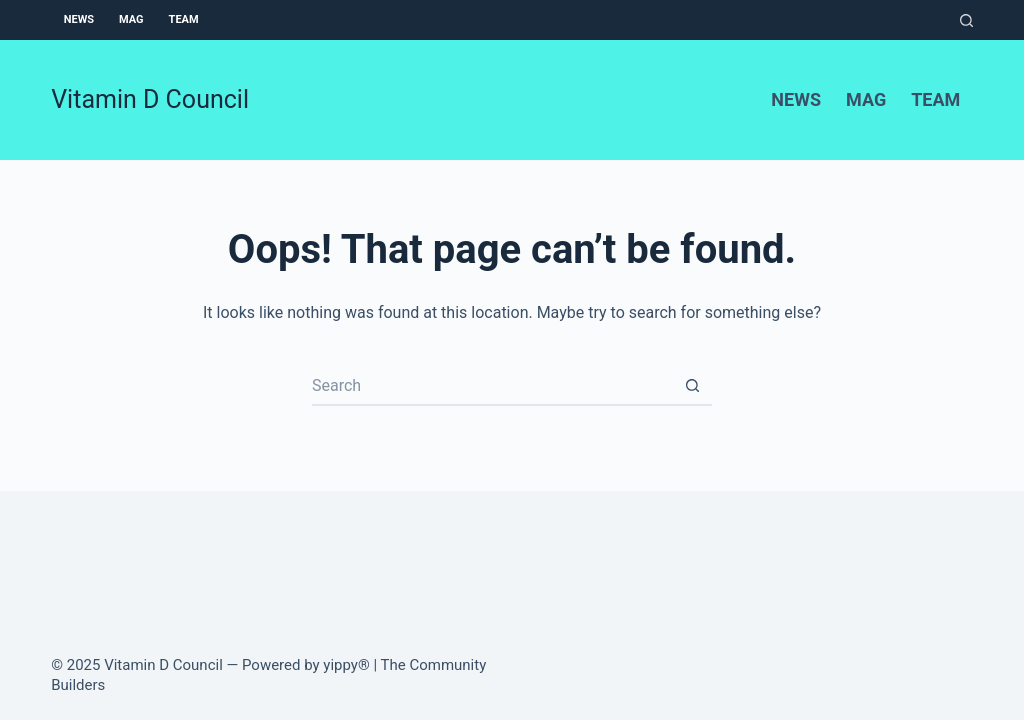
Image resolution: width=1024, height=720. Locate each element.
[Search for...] (492, 386)
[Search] (966, 20)
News (79, 19)
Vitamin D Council (150, 99)
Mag (131, 19)
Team (184, 19)
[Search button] (692, 386)
